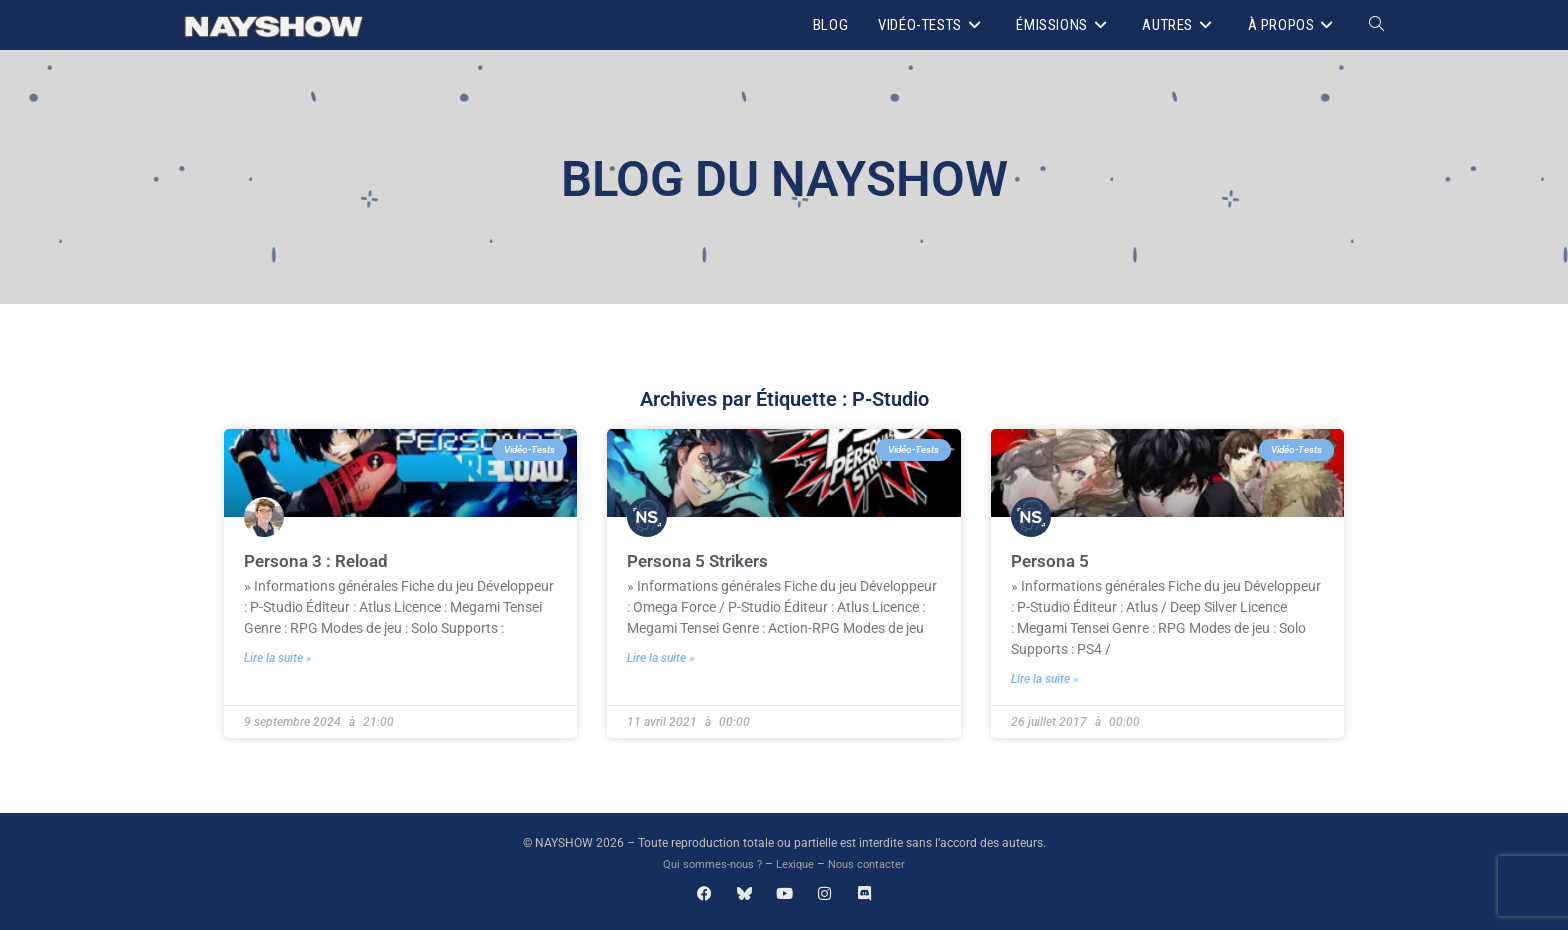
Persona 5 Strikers (701, 560)
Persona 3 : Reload (319, 560)
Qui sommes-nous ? (708, 864)
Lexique (796, 864)
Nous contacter (872, 864)
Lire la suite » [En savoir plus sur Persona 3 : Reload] (278, 657)
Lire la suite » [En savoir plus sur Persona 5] (1045, 678)
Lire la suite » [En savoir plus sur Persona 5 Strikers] (661, 657)
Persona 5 (1051, 560)
